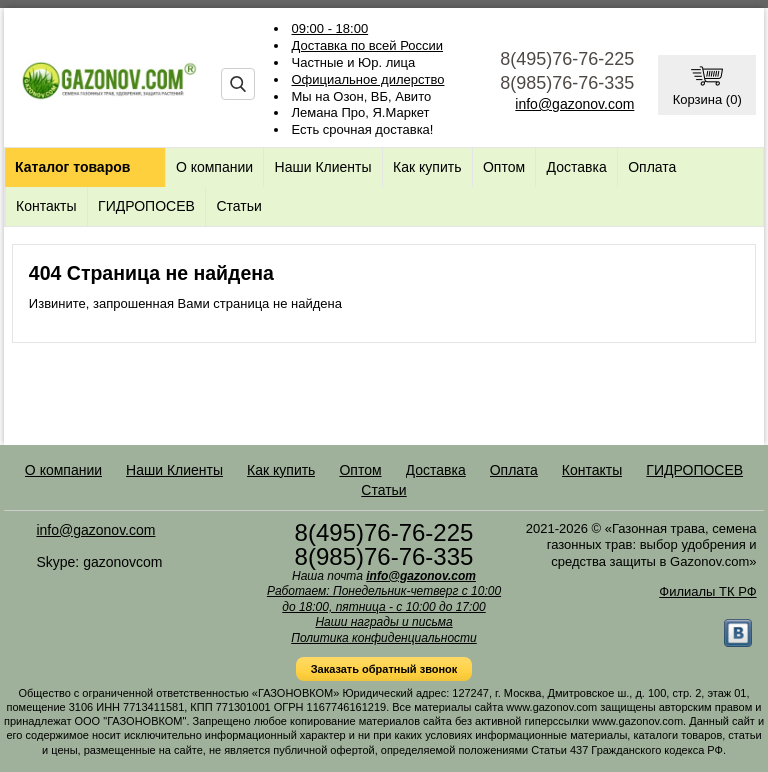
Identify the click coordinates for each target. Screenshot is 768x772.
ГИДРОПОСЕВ (146, 206)
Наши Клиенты (323, 167)
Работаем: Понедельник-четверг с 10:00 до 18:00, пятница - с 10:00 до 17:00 (384, 599)
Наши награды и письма (383, 622)
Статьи (238, 206)
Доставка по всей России (368, 45)
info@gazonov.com (574, 104)
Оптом (504, 167)
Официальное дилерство (368, 79)
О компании (214, 167)
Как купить (427, 167)
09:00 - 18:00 (330, 28)
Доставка (577, 167)
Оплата (652, 167)
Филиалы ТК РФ (707, 591)
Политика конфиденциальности (384, 638)
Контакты (46, 206)
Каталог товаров (72, 167)
